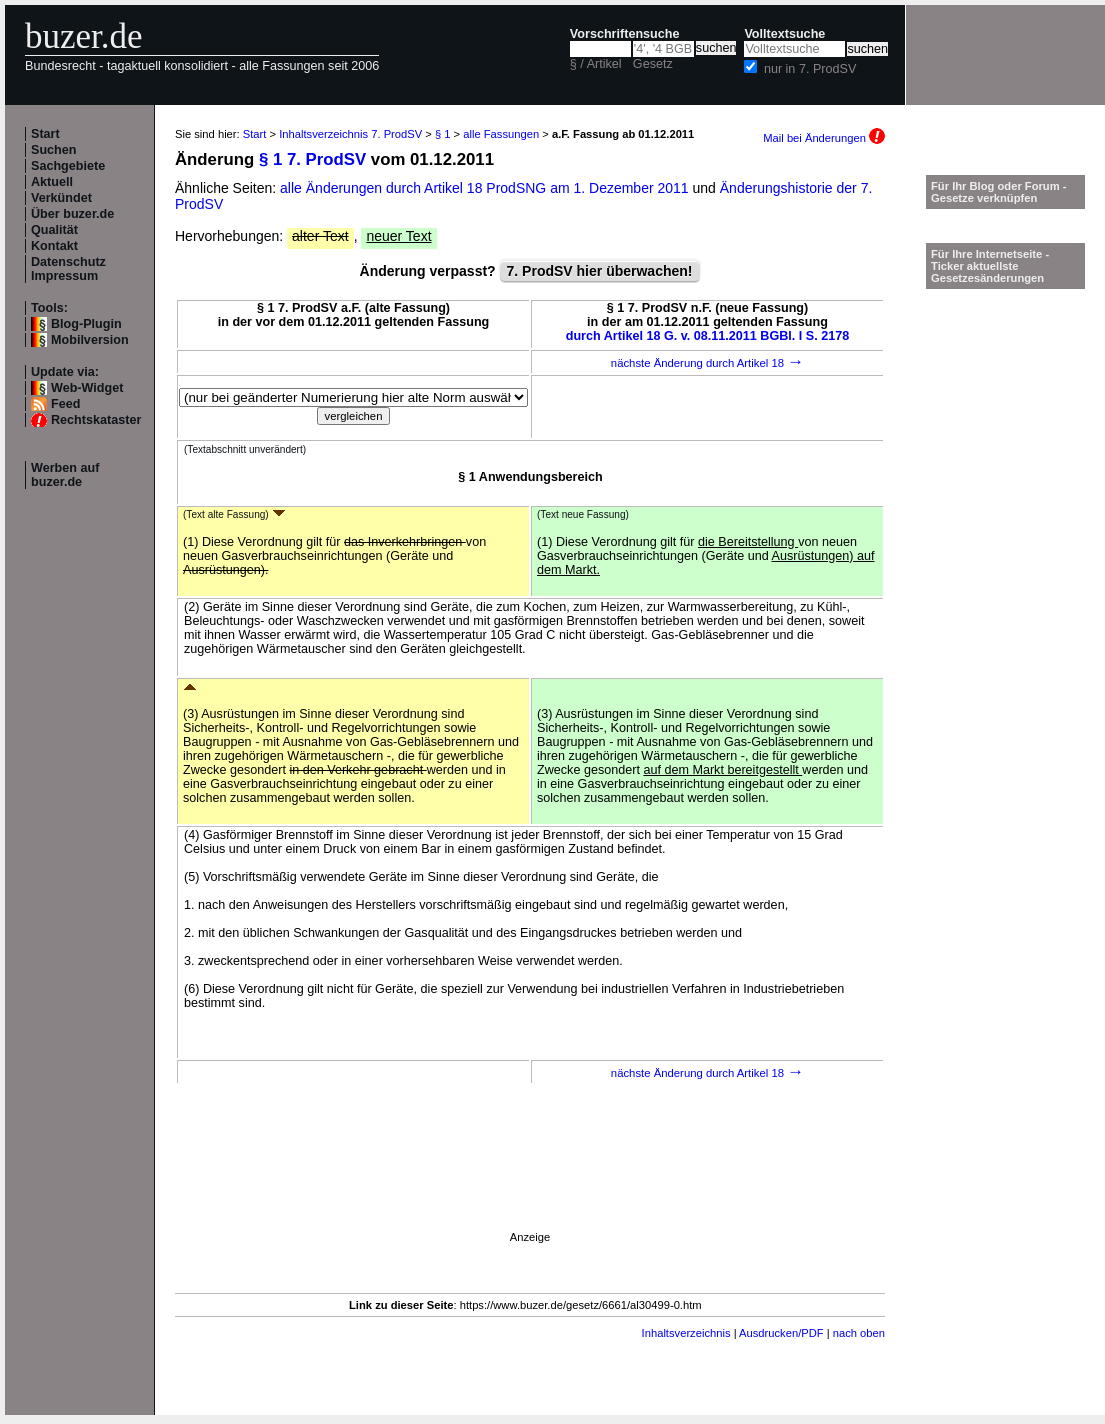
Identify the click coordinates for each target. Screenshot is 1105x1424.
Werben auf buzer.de (65, 475)
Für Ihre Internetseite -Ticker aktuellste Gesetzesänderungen (990, 266)
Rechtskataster (96, 420)
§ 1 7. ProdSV (312, 159)
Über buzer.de (72, 214)
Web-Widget (87, 388)
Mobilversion (90, 340)
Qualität (54, 230)
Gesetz (653, 64)
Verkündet (61, 198)
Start (45, 134)
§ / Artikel (596, 64)
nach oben (859, 1333)
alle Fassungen (501, 134)
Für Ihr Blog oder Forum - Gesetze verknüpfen (999, 192)
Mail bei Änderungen (824, 138)
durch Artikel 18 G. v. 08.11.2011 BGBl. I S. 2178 (708, 336)
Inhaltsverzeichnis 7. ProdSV (350, 134)
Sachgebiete (68, 166)
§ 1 (443, 134)
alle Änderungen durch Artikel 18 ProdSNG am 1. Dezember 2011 (486, 188)
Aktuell (52, 182)
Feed (65, 404)
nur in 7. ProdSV (810, 69)
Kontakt (54, 246)
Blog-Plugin (86, 324)
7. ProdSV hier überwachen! (600, 271)
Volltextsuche (784, 34)
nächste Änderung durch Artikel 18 (707, 363)
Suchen (54, 150)
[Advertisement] (480, 1281)
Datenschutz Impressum (68, 269)
